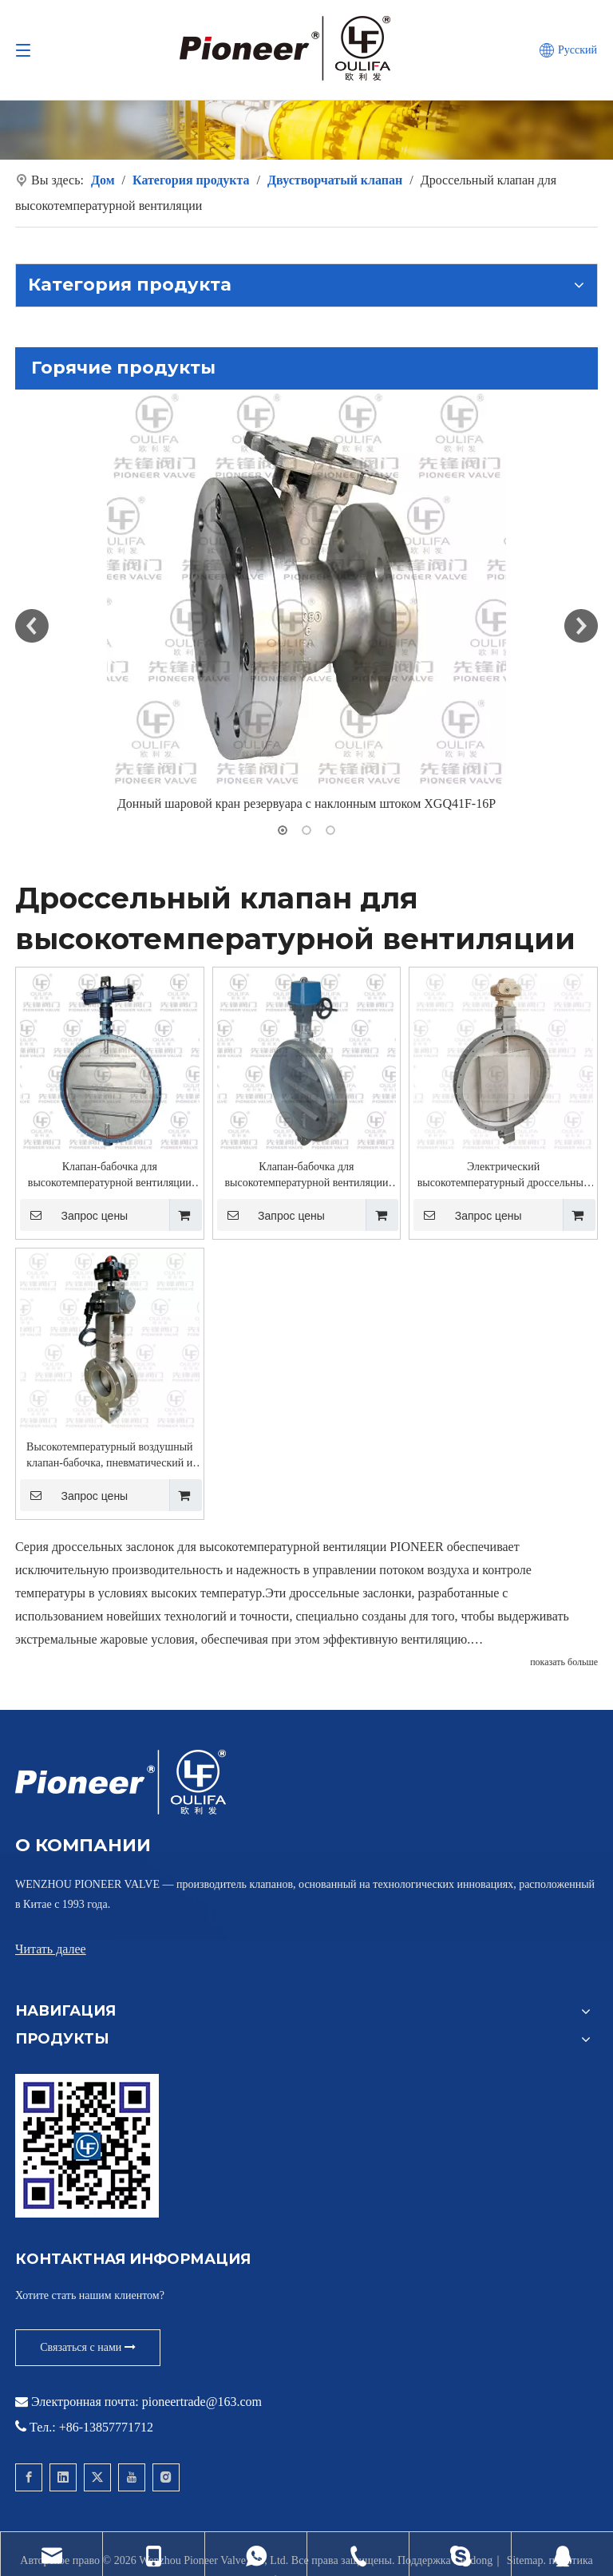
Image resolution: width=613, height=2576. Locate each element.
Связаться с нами (88, 2347)
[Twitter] (97, 2477)
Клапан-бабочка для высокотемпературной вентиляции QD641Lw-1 (110, 1176)
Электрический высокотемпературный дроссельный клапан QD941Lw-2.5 (503, 1176)
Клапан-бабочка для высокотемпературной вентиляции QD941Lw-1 (306, 1176)
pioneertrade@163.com (202, 2401)
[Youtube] (131, 2477)
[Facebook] (28, 2477)
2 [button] (306, 830)
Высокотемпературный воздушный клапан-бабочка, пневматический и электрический (109, 1456)
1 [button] (283, 830)
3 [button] (330, 830)
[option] (306, 603)
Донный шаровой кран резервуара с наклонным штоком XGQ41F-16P (306, 803)
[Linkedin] (63, 2477)
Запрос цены (74, 1215)
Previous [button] (32, 626)
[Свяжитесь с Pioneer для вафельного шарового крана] (87, 2146)
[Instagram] (166, 2477)
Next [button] (581, 626)
